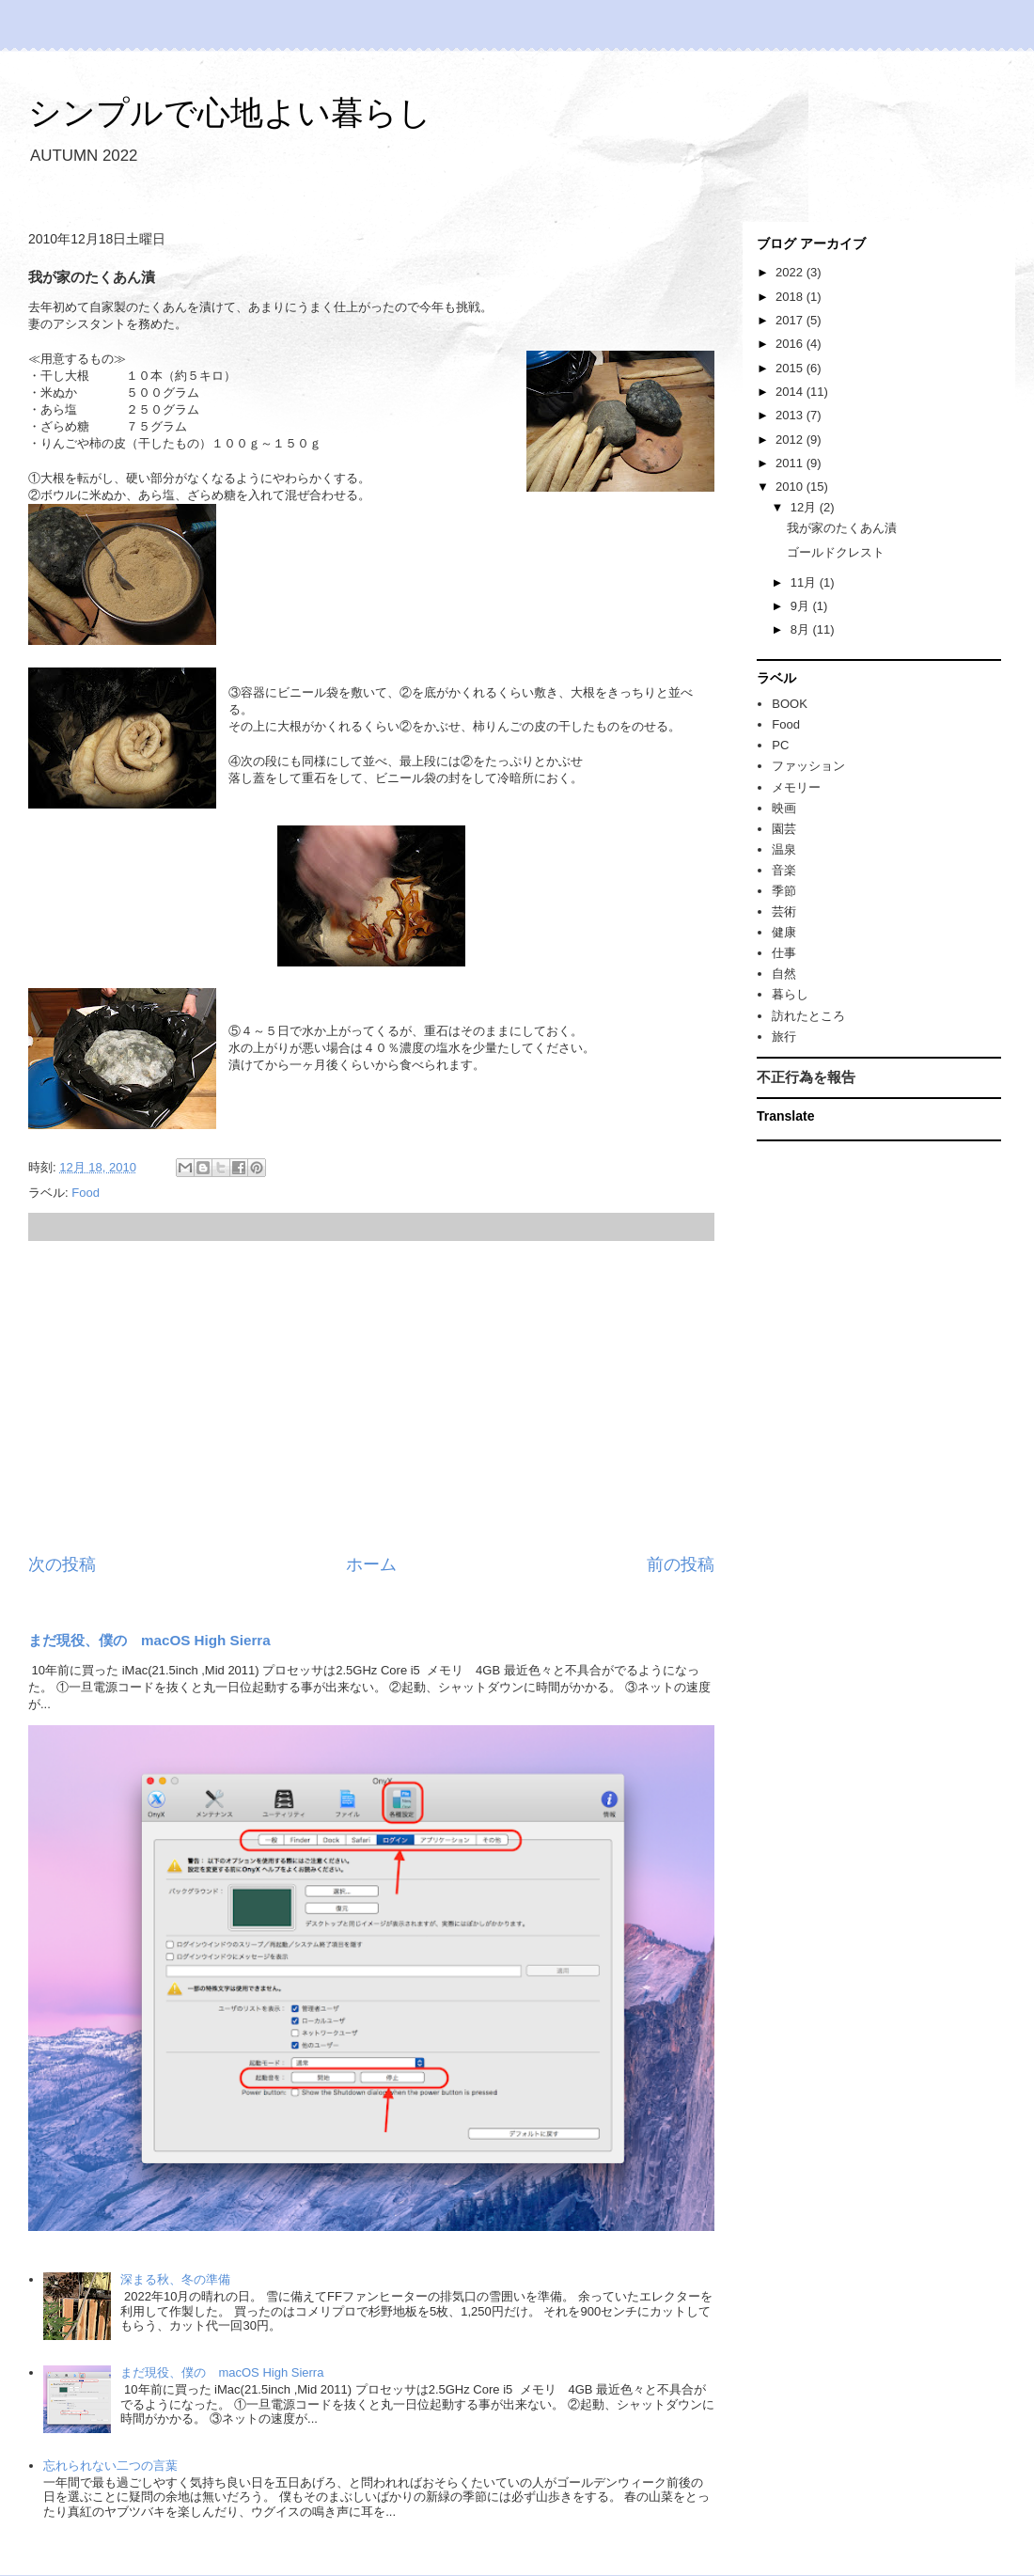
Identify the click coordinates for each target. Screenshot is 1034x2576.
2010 (791, 486)
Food (85, 1193)
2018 (791, 297)
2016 (791, 344)
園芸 (784, 829)
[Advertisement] (371, 1397)
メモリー (796, 787)
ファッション (808, 766)
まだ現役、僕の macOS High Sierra (149, 1640)
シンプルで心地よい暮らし (229, 112)
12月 (805, 507)
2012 (791, 439)
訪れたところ (808, 1016)
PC (780, 745)
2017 (791, 320)
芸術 (784, 911)
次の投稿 (62, 1564)
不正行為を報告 (806, 1077)
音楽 (784, 870)
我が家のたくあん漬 (842, 528)
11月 (805, 582)
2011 (791, 463)
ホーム (371, 1564)
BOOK (789, 704)
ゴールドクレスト (836, 552)
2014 (791, 392)
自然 (784, 973)
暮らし (790, 994)
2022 (791, 272)
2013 (791, 415)
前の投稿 (680, 1564)
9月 (802, 606)
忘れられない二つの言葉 (110, 2465)
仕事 (784, 953)
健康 (784, 932)
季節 (784, 891)
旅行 (784, 1036)
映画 (784, 808)
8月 (802, 629)
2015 (791, 368)
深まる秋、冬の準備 (175, 2279)
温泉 (784, 849)
